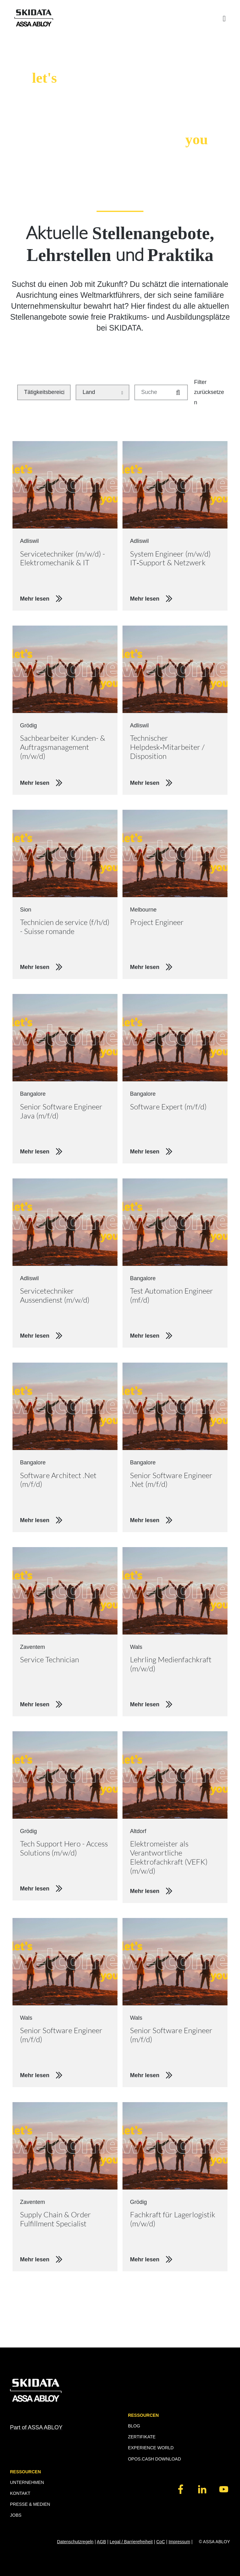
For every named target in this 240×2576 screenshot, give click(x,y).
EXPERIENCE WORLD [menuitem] (150, 2447)
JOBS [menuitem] (16, 2515)
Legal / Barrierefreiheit (131, 2541)
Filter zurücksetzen (209, 392)
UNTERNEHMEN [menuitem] (27, 2482)
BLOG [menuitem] (134, 2425)
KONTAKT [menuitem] (20, 2493)
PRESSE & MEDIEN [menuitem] (30, 2504)
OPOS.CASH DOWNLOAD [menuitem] (154, 2458)
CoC (160, 2541)
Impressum (179, 2541)
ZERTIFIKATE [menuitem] (141, 2436)
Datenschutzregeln (75, 2541)
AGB (101, 2541)
